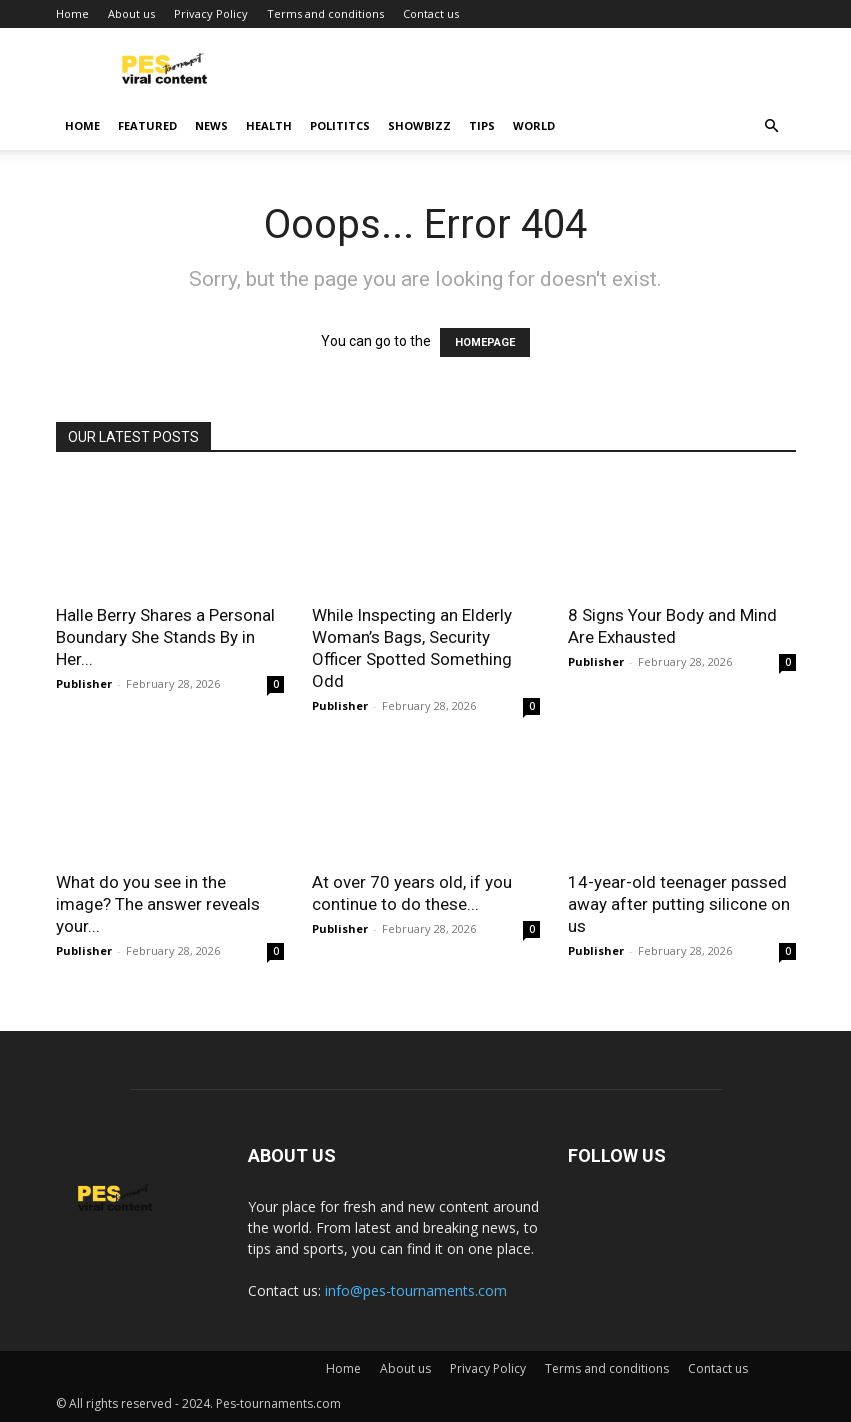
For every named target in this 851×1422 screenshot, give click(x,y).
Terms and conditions (325, 13)
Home (72, 13)
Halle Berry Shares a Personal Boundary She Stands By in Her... (165, 637)
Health (269, 125)
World (534, 125)
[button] (772, 126)
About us (131, 13)
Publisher (84, 683)
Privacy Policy (211, 13)
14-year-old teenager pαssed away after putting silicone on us (679, 904)
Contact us (431, 13)
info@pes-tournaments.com (416, 1290)
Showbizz (419, 125)
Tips (482, 125)
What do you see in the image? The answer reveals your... (158, 904)
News (211, 125)
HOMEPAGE (485, 342)
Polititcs (340, 125)
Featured (147, 125)
